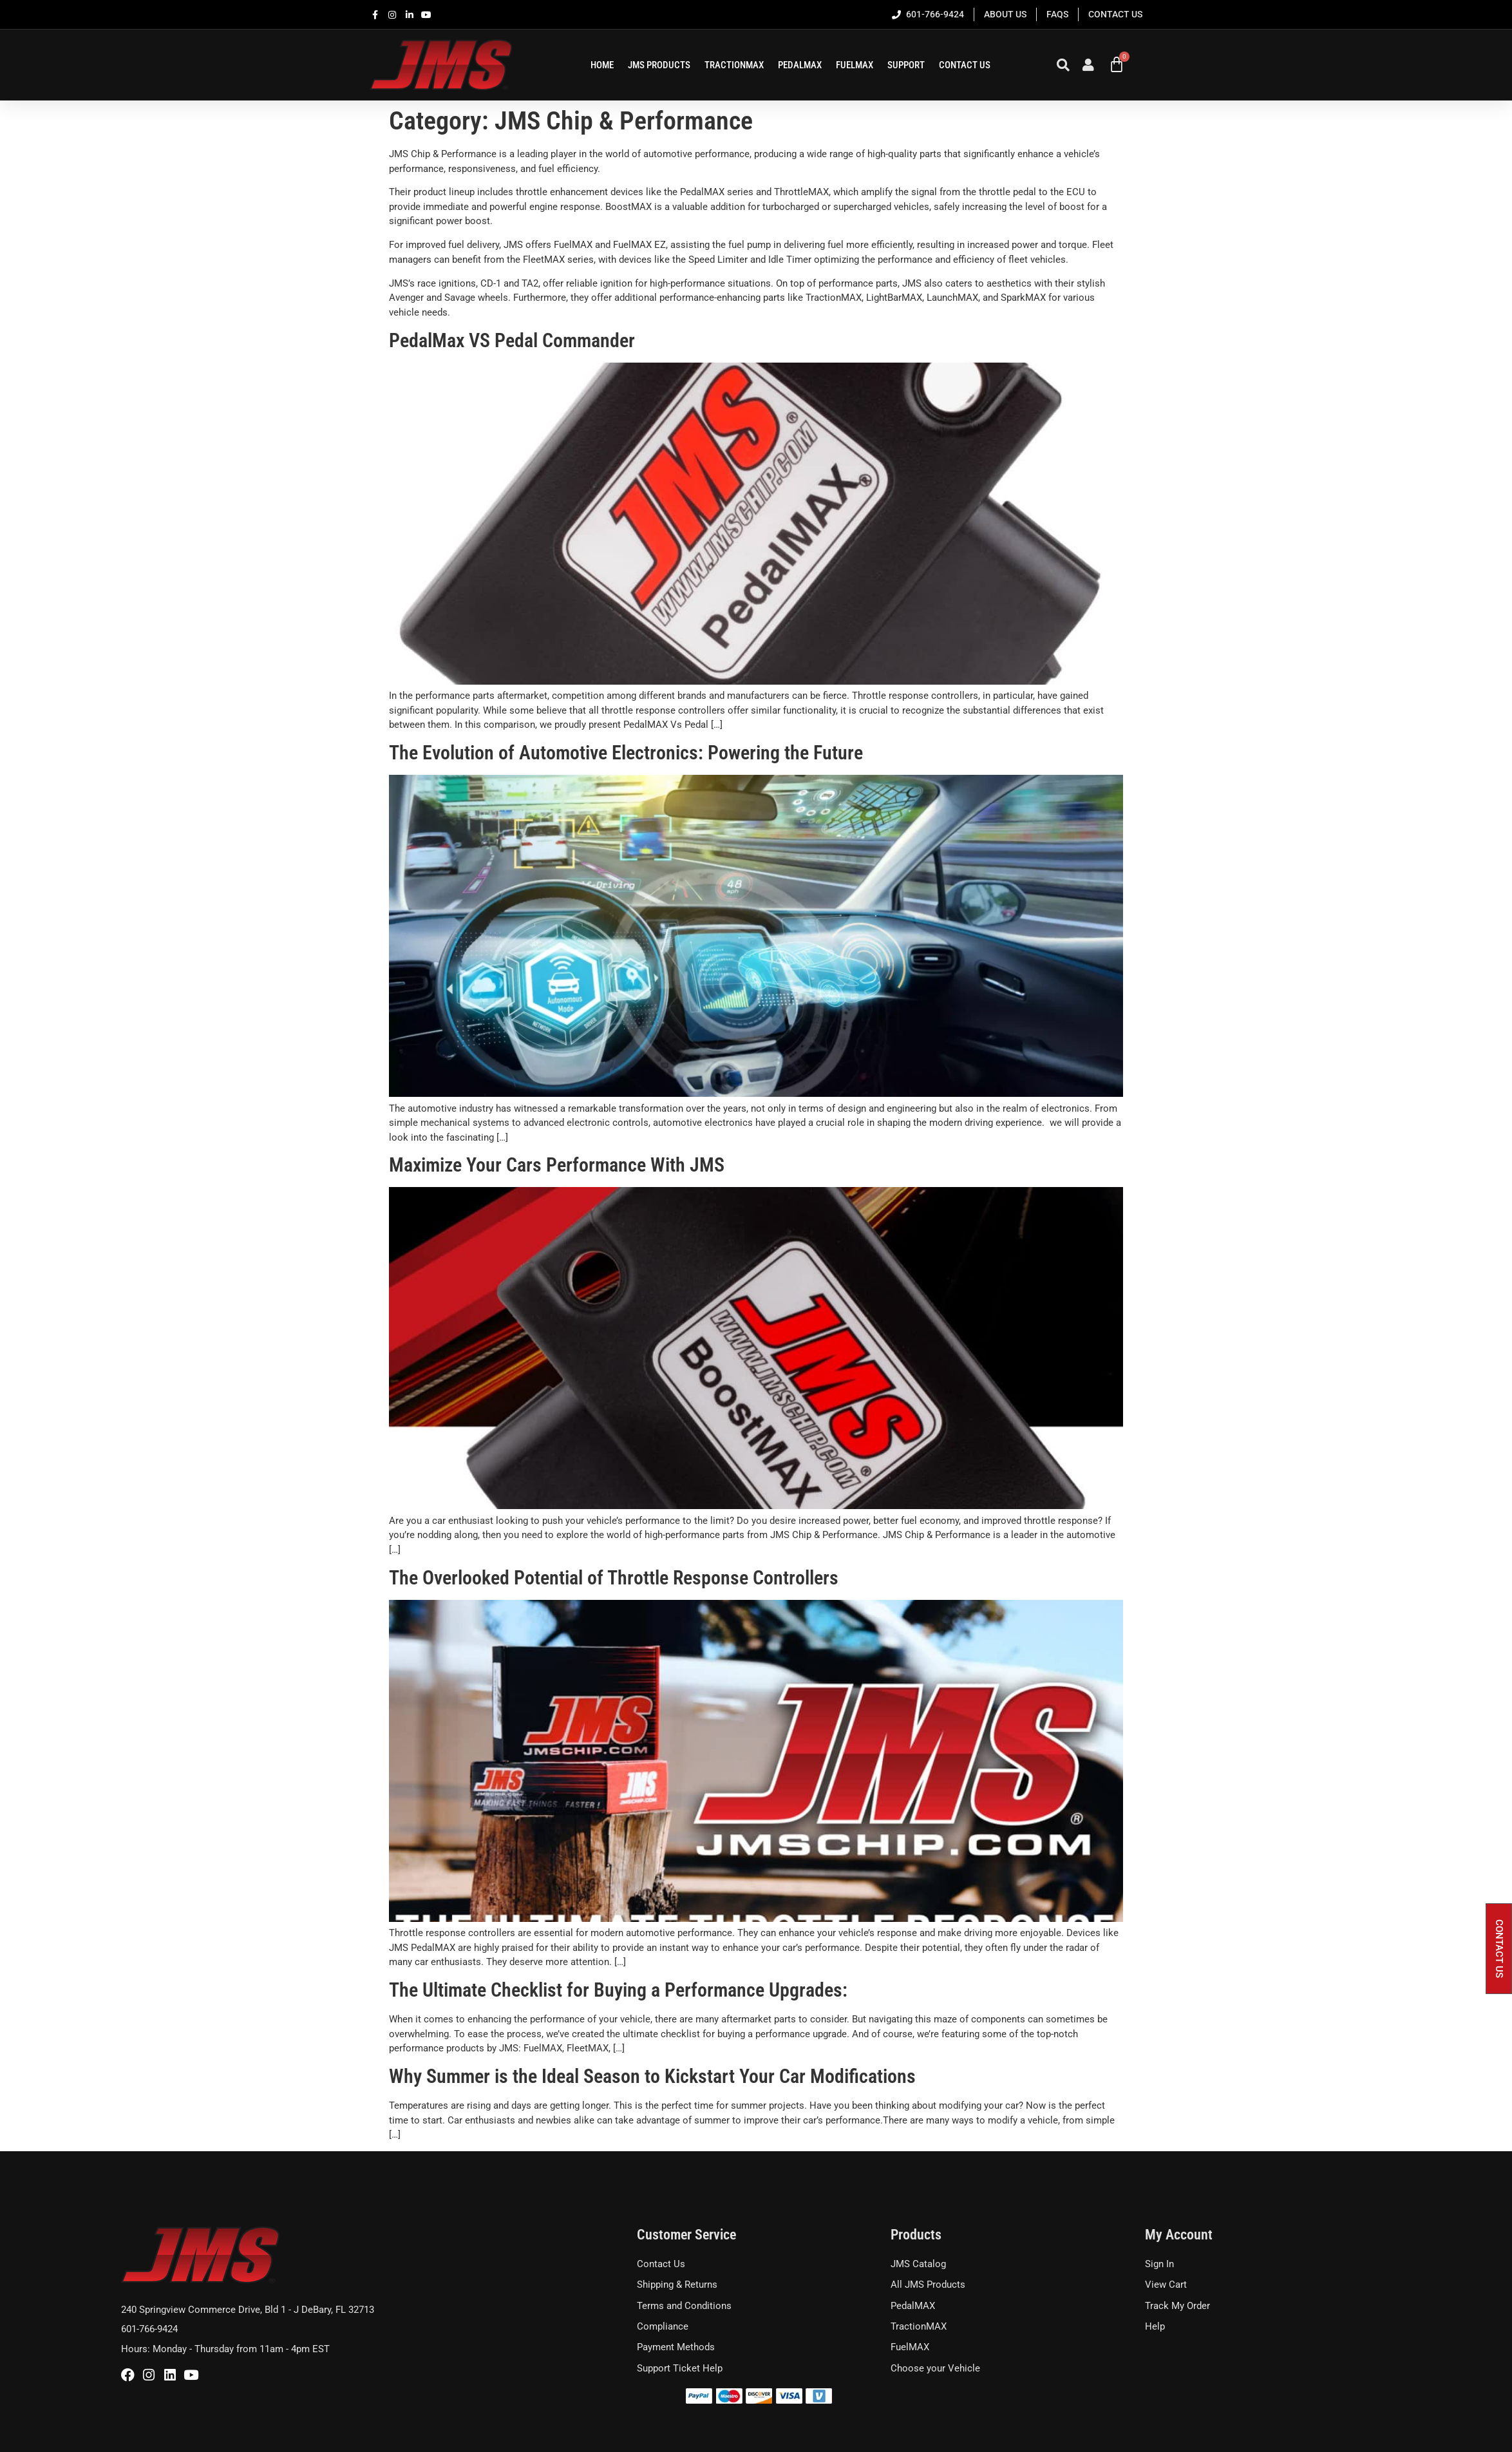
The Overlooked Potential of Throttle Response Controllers (613, 1577)
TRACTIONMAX (734, 65)
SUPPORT (906, 65)
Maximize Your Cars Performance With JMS (556, 1165)
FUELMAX (854, 65)
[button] (1499, 1948)
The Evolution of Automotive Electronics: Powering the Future (626, 752)
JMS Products (659, 65)
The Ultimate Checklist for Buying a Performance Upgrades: (618, 1990)
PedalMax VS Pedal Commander (512, 340)
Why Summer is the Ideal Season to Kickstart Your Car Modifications (652, 2076)
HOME (602, 65)
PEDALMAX (800, 65)
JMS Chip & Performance (442, 154)
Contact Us (964, 65)
